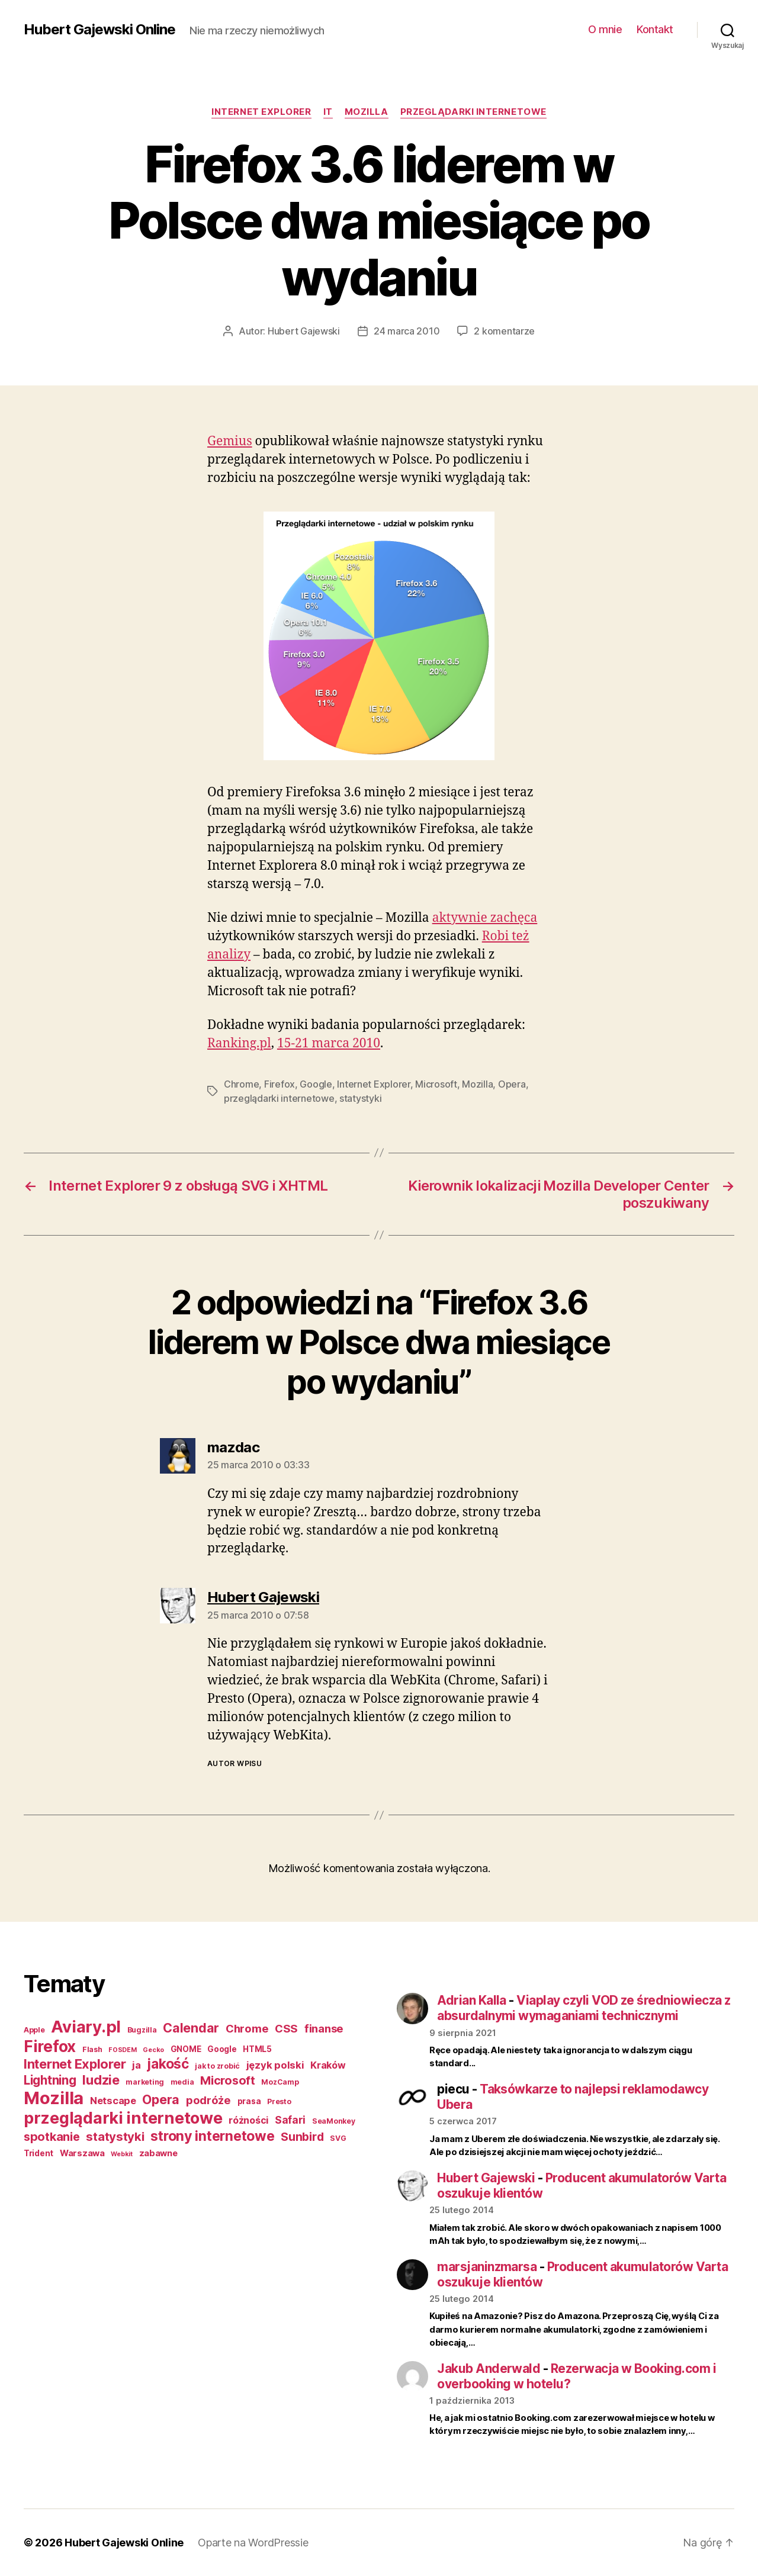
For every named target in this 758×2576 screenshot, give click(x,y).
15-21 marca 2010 (328, 1043)
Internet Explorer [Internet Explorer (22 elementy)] (75, 2064)
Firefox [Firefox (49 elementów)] (50, 2046)
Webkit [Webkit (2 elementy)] (121, 2154)
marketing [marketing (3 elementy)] (145, 2081)
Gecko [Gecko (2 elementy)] (153, 2050)
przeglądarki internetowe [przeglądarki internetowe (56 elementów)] (123, 2118)
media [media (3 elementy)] (182, 2081)
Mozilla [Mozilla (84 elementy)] (53, 2098)
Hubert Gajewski (304, 331)
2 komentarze (504, 331)
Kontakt (655, 29)
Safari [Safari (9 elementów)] (290, 2120)
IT (328, 112)
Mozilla (366, 112)
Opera (512, 1084)
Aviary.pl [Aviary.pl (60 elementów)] (86, 2027)
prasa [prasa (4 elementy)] (249, 2101)
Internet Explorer (261, 112)
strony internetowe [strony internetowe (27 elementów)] (212, 2136)
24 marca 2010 (407, 331)
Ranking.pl (239, 1043)
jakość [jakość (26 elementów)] (167, 2064)
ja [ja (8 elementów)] (136, 2065)
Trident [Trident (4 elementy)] (38, 2153)
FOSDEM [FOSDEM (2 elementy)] (122, 2050)
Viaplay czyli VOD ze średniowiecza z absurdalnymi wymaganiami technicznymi (583, 2008)
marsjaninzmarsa (487, 2266)
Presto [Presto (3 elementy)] (279, 2101)
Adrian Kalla (471, 2000)
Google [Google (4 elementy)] (221, 2049)
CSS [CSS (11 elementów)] (286, 2028)
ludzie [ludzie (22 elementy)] (100, 2080)
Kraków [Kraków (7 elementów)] (327, 2065)
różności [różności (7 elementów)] (248, 2120)
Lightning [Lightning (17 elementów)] (50, 2080)
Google (316, 1084)
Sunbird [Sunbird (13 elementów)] (302, 2137)
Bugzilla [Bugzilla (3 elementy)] (142, 2029)
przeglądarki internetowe (473, 112)
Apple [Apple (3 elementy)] (34, 2029)
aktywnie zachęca (485, 918)
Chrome (241, 1084)
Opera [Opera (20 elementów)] (160, 2099)
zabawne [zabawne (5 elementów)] (158, 2153)
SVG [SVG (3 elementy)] (338, 2138)
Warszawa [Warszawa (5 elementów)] (82, 2153)
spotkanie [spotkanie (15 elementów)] (52, 2137)
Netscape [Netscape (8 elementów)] (113, 2101)
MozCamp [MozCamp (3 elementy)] (279, 2081)
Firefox (279, 1084)
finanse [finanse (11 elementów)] (323, 2028)
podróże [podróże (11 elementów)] (208, 2100)
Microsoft (436, 1084)
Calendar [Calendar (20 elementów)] (191, 2027)
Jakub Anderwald (488, 2368)
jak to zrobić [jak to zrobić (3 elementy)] (217, 2066)
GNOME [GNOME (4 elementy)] (186, 2049)
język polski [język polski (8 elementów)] (275, 2065)
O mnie (605, 29)
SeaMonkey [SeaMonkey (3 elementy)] (333, 2121)
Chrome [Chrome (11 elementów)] (247, 2028)
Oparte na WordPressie (253, 2542)
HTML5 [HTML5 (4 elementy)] (257, 2049)
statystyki (360, 1098)
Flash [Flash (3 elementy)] (92, 2049)
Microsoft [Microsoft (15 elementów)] (227, 2080)
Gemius (229, 441)
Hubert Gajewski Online (99, 29)
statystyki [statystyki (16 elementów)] (115, 2136)
